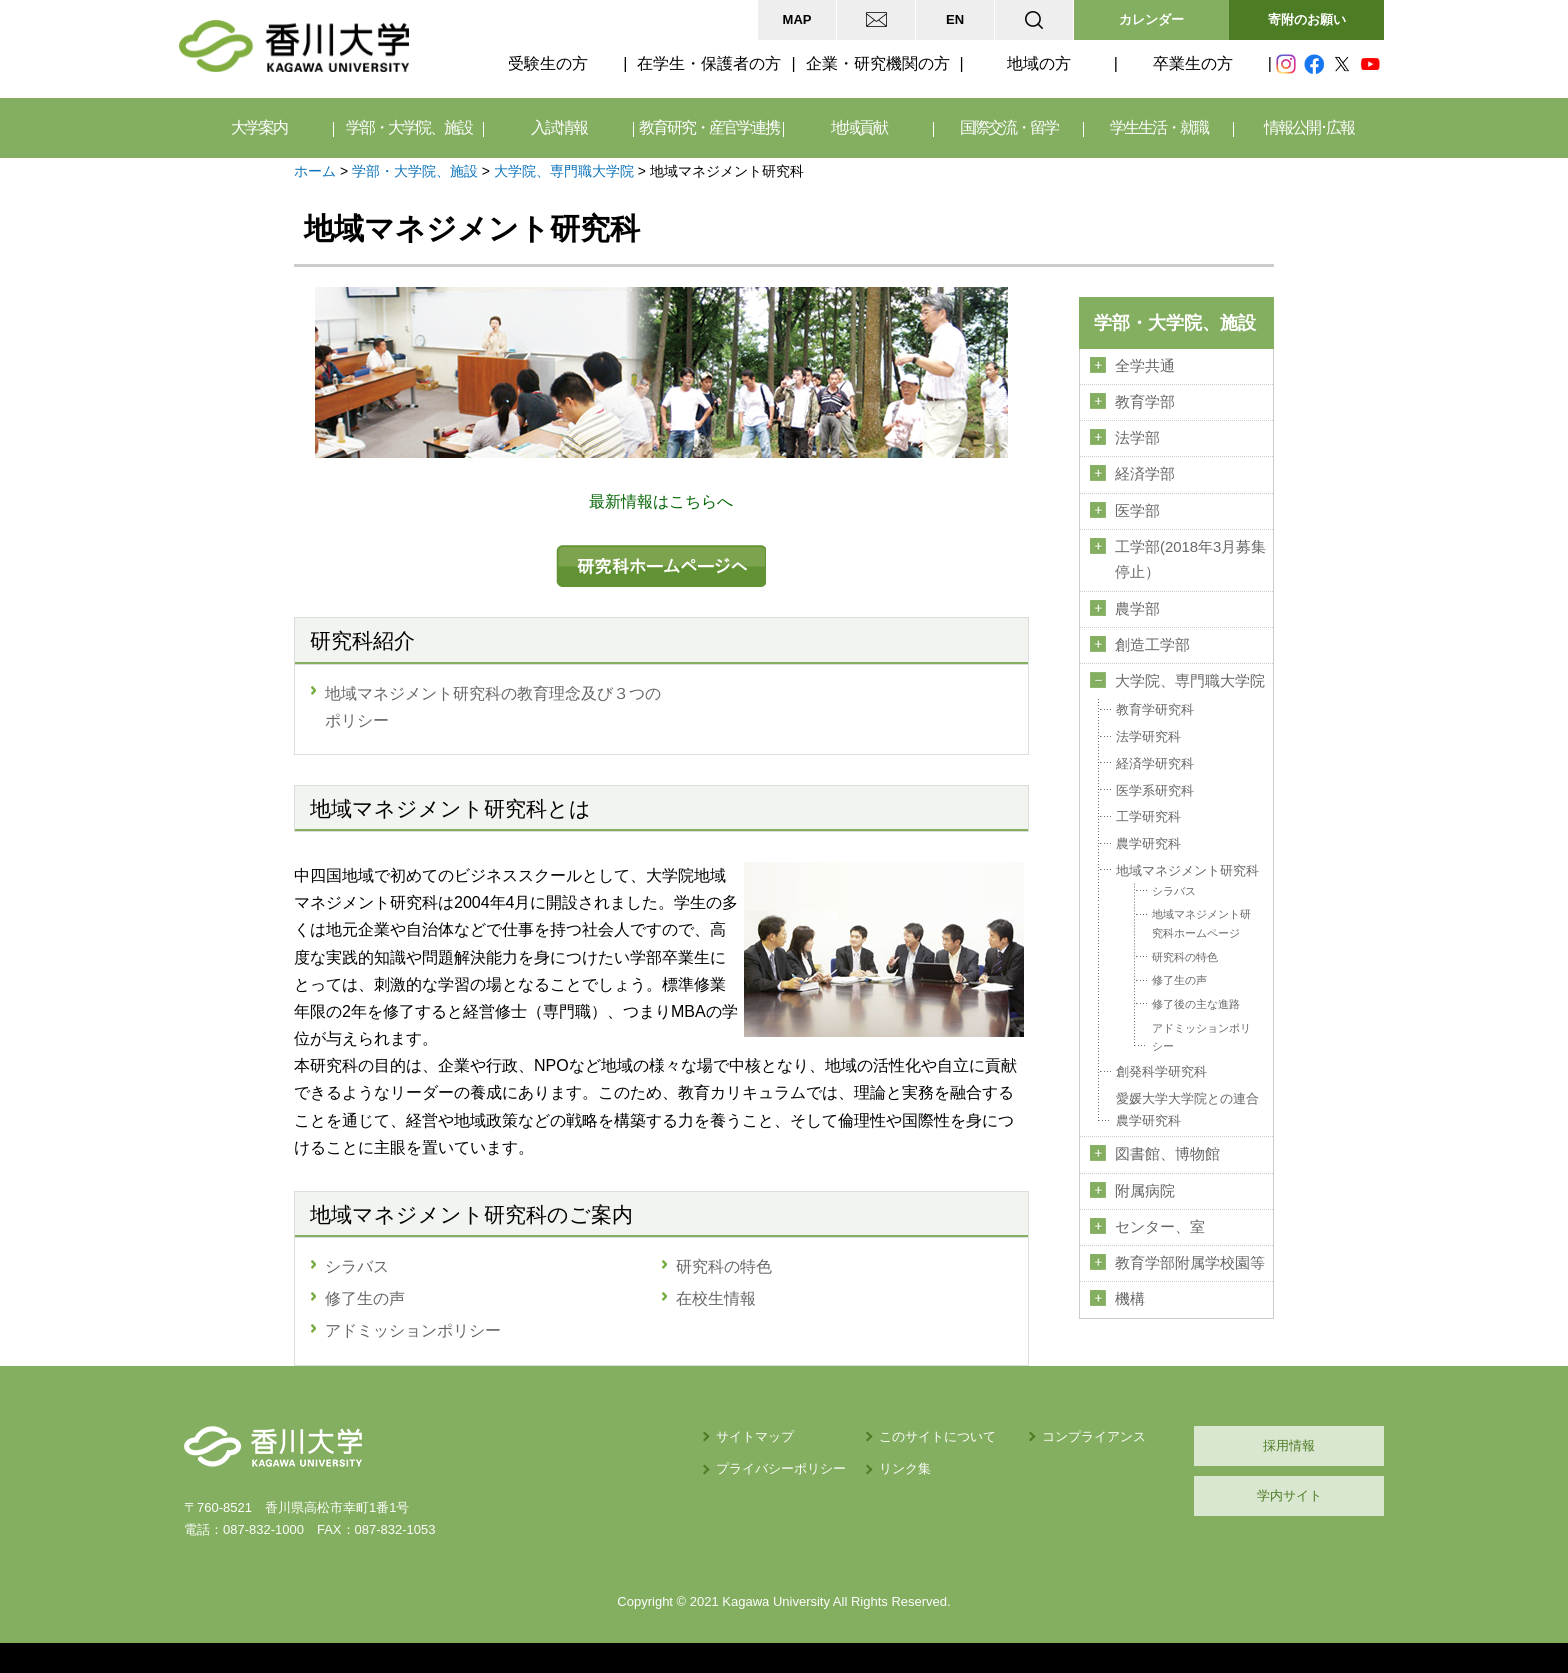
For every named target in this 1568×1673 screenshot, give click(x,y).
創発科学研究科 (1161, 1071)
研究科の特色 (1185, 957)
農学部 (1137, 609)
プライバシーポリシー (781, 1468)
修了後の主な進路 (1196, 1004)
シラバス (1174, 891)
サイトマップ (755, 1436)
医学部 (1137, 511)
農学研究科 (1148, 843)
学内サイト (1289, 1495)
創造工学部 (1152, 645)
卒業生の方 (1193, 63)
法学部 (1137, 438)
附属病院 (1145, 1191)
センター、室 (1160, 1227)
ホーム (315, 171)
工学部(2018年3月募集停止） (1190, 559)
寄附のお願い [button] (1307, 19)
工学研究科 (1148, 816)
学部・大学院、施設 (415, 171)
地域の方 (1039, 63)
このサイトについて (937, 1436)
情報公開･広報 (1309, 127)
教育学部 (1145, 402)
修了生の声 (1179, 980)
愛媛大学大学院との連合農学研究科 (1187, 1109)
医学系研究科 (1155, 790)
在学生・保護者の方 (709, 63)
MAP (797, 19)
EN (955, 19)
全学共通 (1145, 366)
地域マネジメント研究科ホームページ (1201, 923)
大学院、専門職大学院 (564, 171)
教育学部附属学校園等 (1190, 1263)
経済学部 (1145, 474)
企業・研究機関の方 (878, 63)
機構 (1130, 1299)
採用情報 (1289, 1445)
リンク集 (905, 1468)
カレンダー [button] (1151, 19)
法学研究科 (1148, 736)
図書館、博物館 (1167, 1154)
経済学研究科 (1155, 763)
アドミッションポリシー (1201, 1037)
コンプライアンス (1094, 1436)
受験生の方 (548, 63)
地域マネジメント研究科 (1187, 870)
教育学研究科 (1155, 709)
